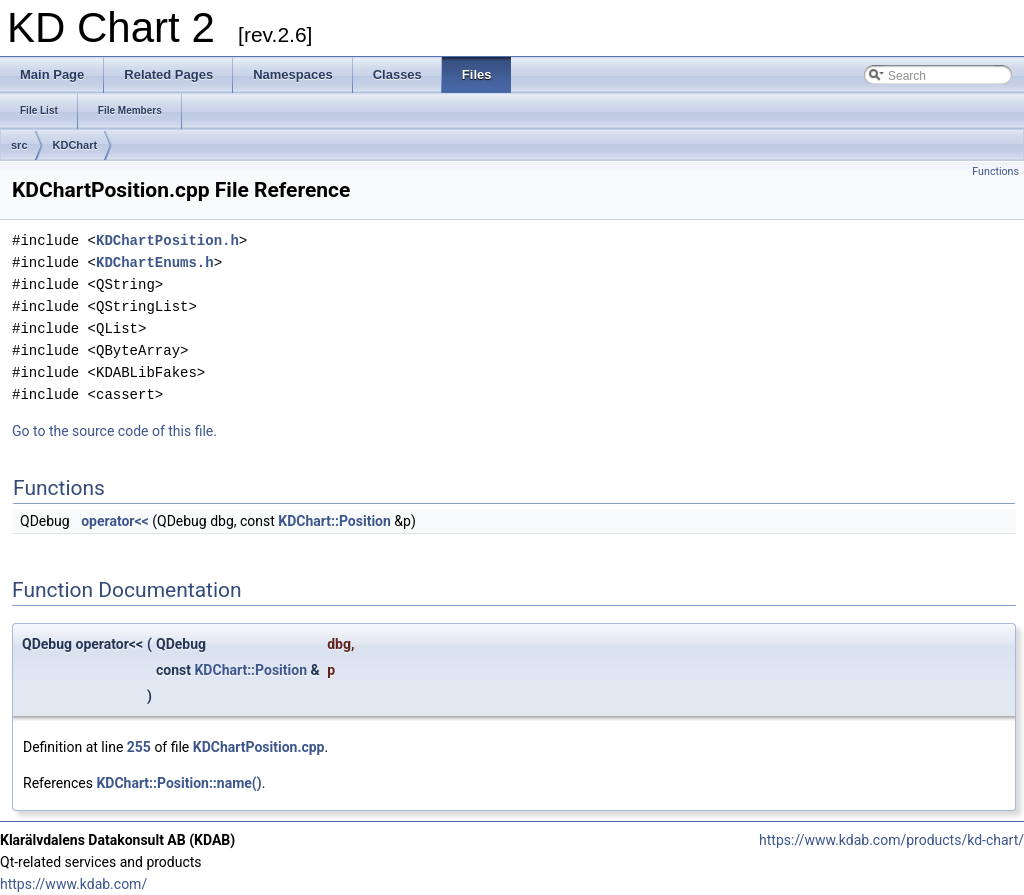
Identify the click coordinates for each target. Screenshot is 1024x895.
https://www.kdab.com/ (73, 884)
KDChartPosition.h (167, 240)
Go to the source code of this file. (114, 431)
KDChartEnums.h (155, 262)
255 (139, 747)
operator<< (115, 521)
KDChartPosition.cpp (259, 747)
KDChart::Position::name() (178, 783)
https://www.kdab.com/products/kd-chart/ (891, 840)
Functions (995, 171)
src (19, 145)
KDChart (75, 145)
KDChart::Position (334, 521)
